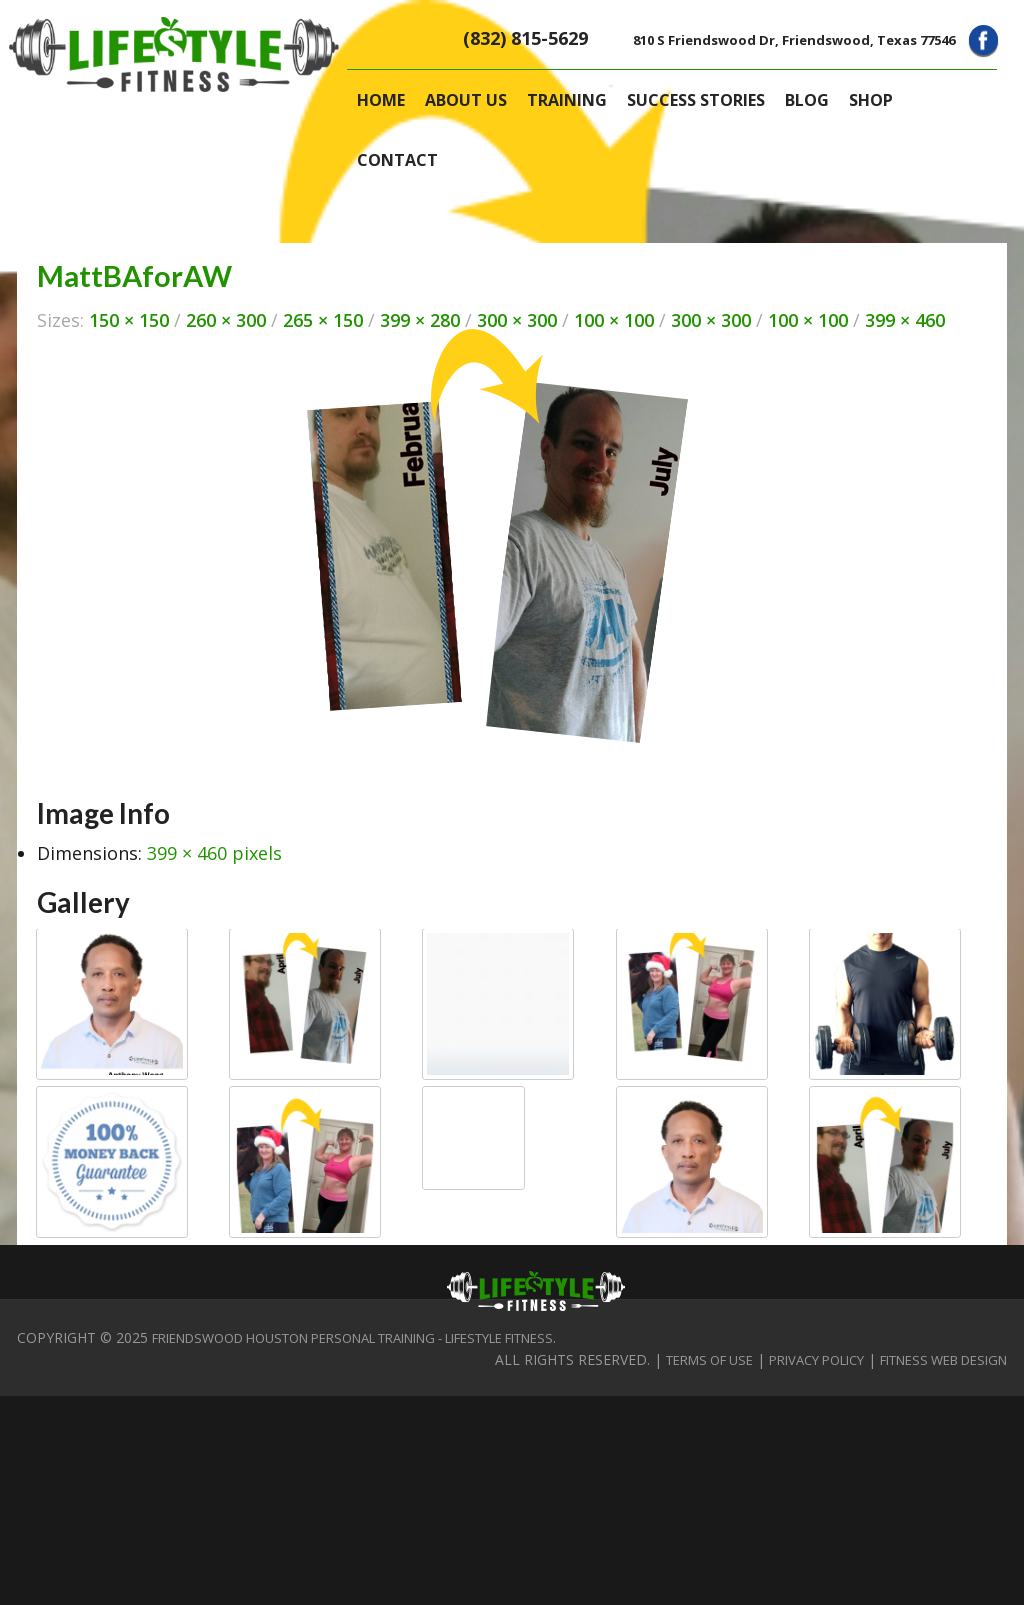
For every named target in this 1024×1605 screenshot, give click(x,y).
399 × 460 (905, 320)
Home (381, 100)
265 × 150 (323, 320)
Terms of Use (709, 1360)
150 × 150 (129, 320)
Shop (871, 100)
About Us (466, 100)
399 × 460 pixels (214, 853)
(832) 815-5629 (525, 38)
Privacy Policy (816, 1360)
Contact (397, 160)
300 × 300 (517, 320)
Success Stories (696, 100)
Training (567, 100)
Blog (807, 100)
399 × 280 (420, 320)
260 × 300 (226, 320)
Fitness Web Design (943, 1360)
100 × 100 (614, 320)
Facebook (983, 40)
